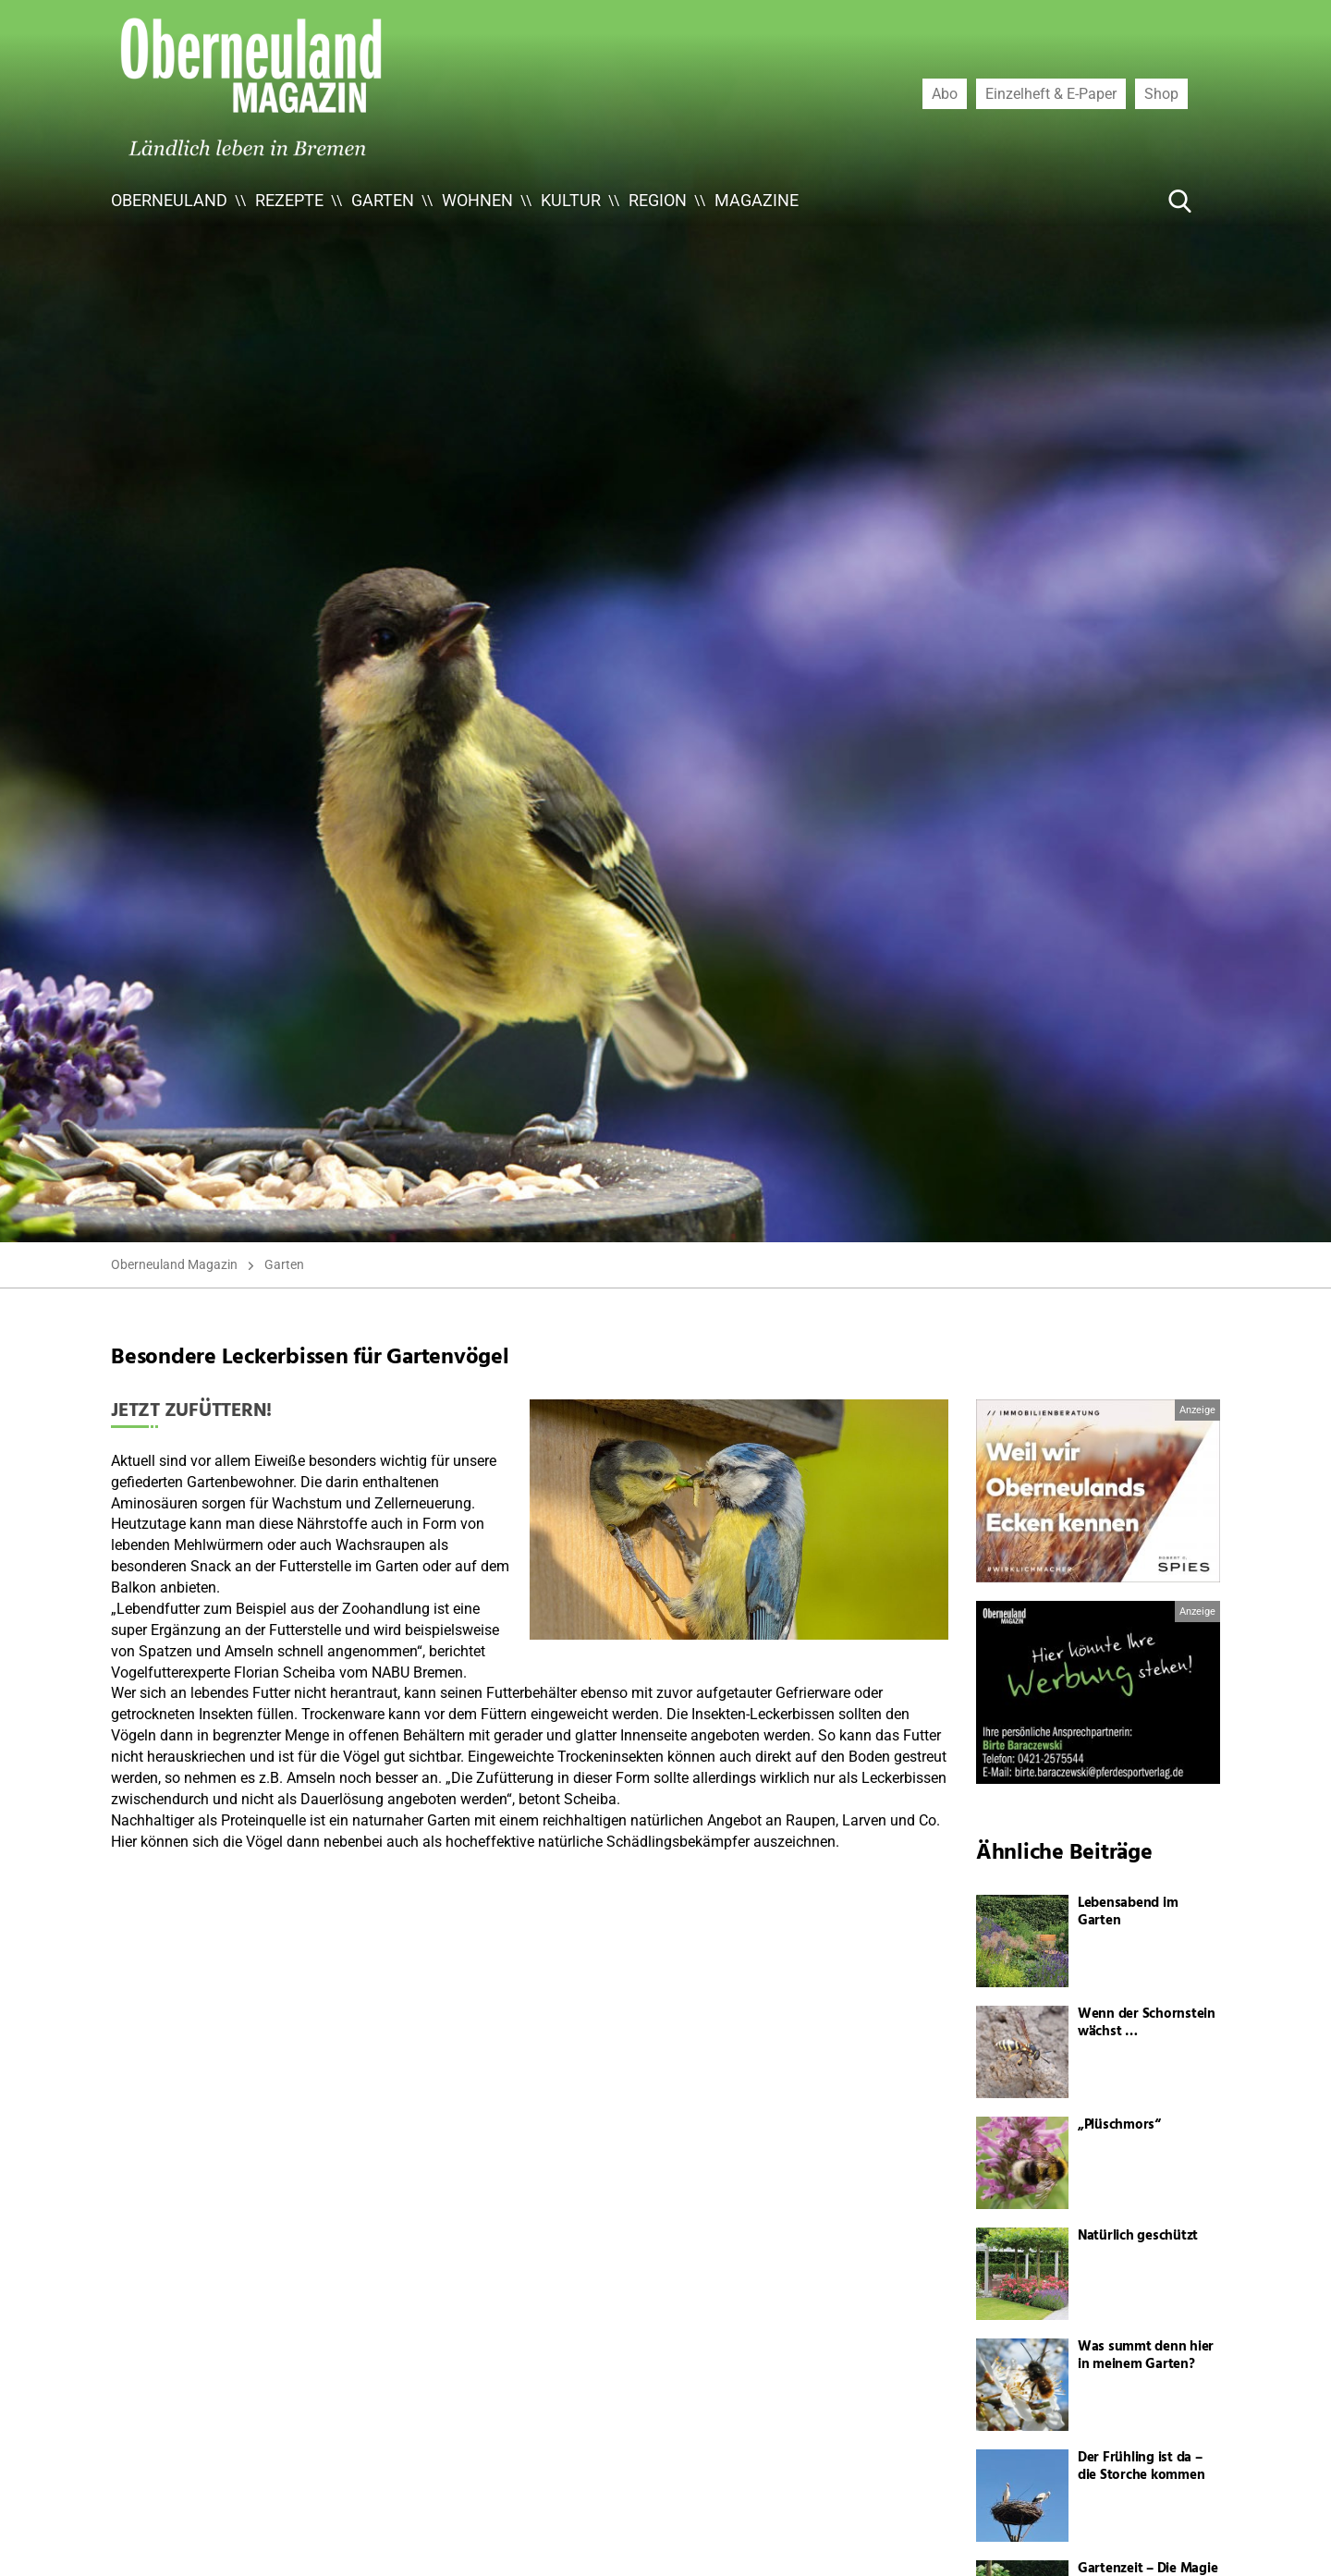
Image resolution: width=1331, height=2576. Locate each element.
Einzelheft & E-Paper (1051, 93)
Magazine (756, 200)
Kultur (571, 200)
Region (658, 200)
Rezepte (289, 200)
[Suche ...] (1124, 201)
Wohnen (477, 200)
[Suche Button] (1180, 201)
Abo (945, 93)
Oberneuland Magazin (174, 1264)
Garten (382, 200)
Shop (1161, 93)
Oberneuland (169, 200)
